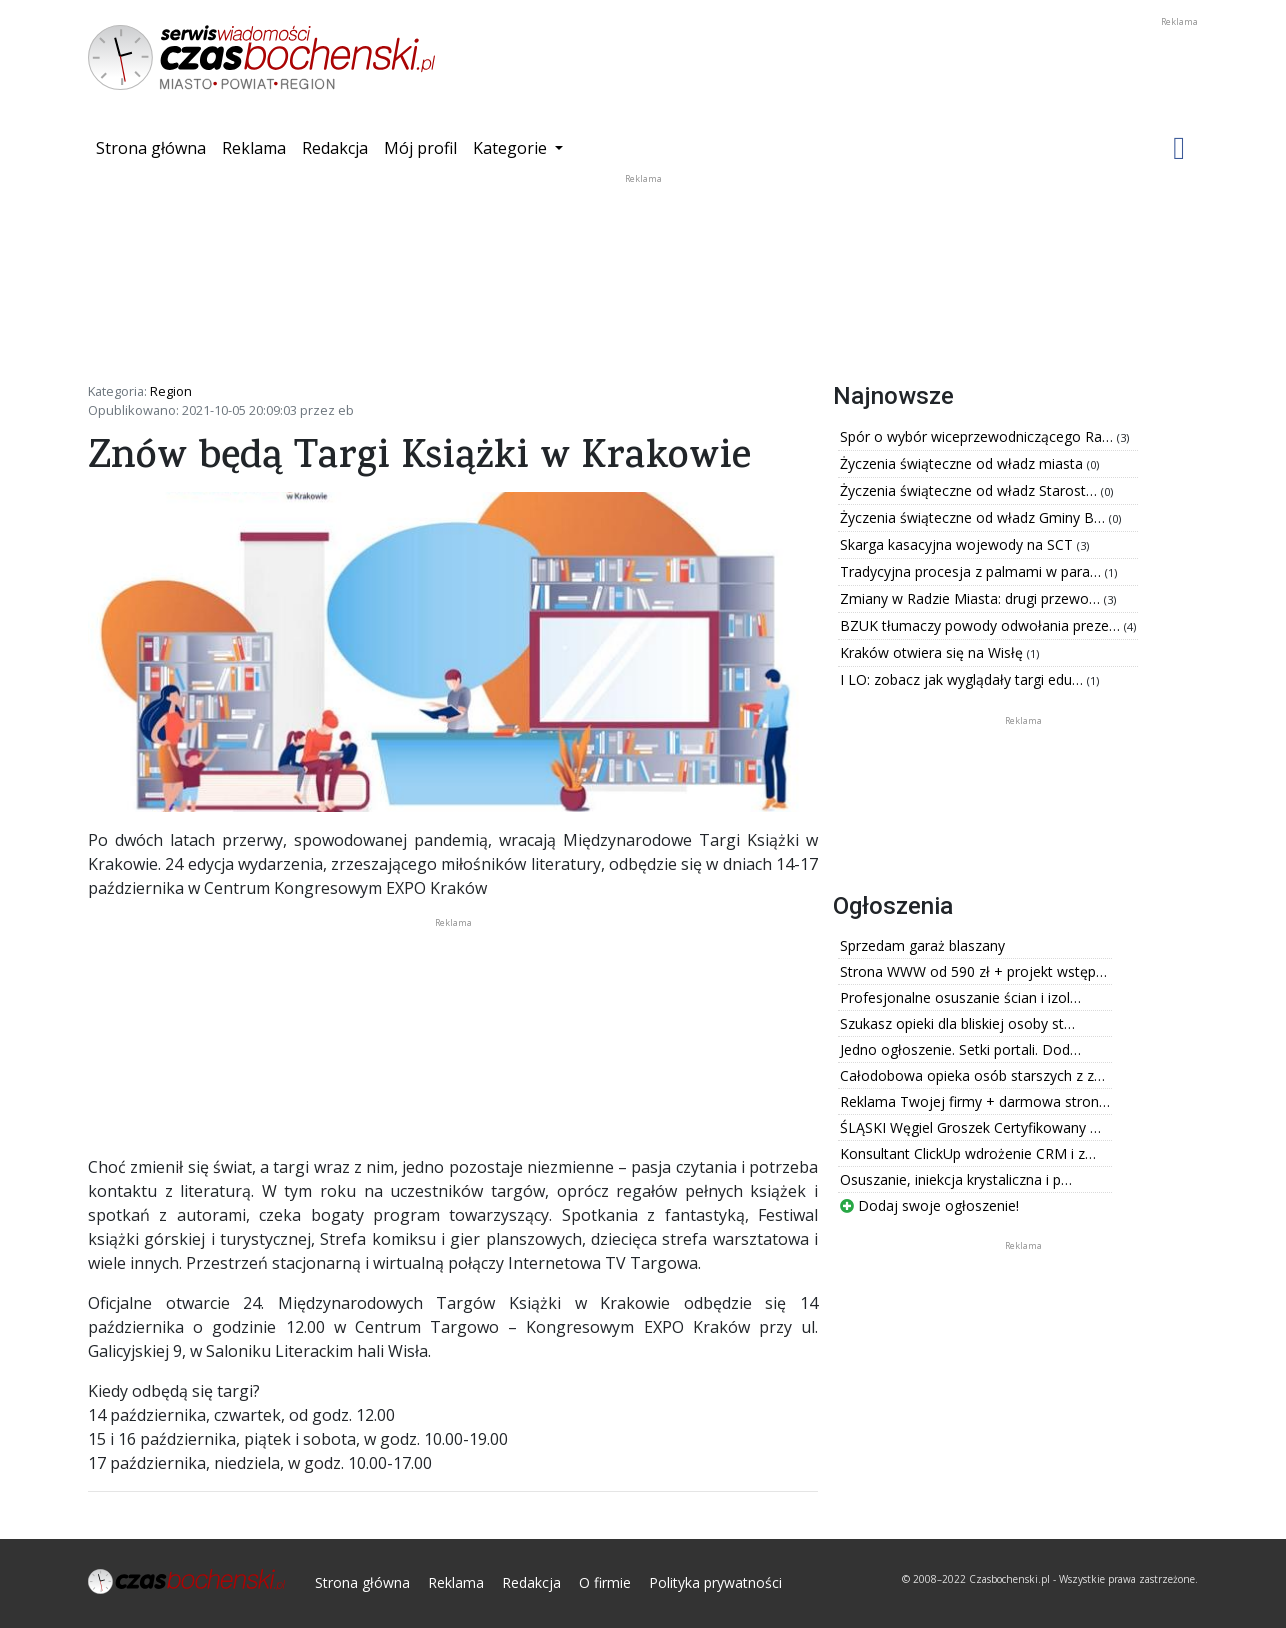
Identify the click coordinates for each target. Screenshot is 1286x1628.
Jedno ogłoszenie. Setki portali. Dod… (960, 1049)
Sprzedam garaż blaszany (922, 945)
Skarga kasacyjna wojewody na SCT (958, 544)
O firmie (605, 1582)
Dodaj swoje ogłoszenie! (929, 1205)
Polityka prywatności (715, 1582)
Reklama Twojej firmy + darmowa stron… (975, 1101)
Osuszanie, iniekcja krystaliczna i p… (956, 1179)
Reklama (254, 148)
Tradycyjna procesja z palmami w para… (972, 571)
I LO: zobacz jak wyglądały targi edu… (963, 679)
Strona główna (155, 147)
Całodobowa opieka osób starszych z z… (972, 1075)
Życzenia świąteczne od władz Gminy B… (974, 517)
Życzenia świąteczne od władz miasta (963, 463)
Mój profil (420, 148)
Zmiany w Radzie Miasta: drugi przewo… (972, 598)
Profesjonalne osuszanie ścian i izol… (960, 997)
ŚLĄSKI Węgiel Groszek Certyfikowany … (970, 1127)
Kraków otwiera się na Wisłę (933, 652)
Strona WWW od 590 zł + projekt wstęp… (973, 971)
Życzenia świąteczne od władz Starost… (970, 490)
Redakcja (335, 148)
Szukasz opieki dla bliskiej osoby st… (957, 1023)
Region (171, 391)
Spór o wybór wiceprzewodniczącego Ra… (978, 436)
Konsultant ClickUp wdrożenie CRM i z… (968, 1153)
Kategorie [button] (512, 148)
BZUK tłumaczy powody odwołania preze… (982, 625)
